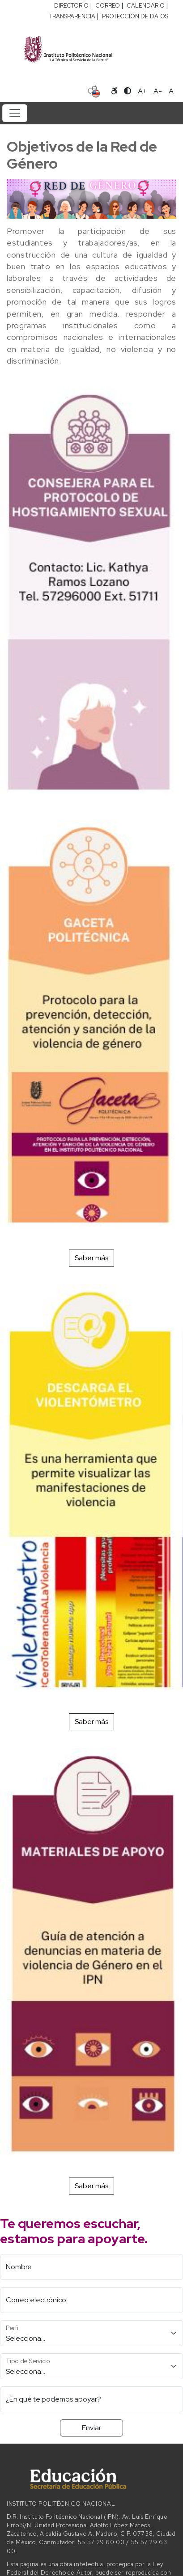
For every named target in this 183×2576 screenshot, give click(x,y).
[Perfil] (91, 2333)
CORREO (107, 5)
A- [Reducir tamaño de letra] (157, 91)
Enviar (91, 2427)
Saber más (91, 1258)
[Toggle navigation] (14, 113)
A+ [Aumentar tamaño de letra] (142, 91)
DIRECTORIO (71, 5)
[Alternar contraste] (127, 91)
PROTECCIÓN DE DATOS (135, 16)
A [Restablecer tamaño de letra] (171, 91)
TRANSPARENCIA (72, 16)
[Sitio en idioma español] (94, 90)
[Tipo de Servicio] (91, 2366)
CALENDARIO (146, 5)
